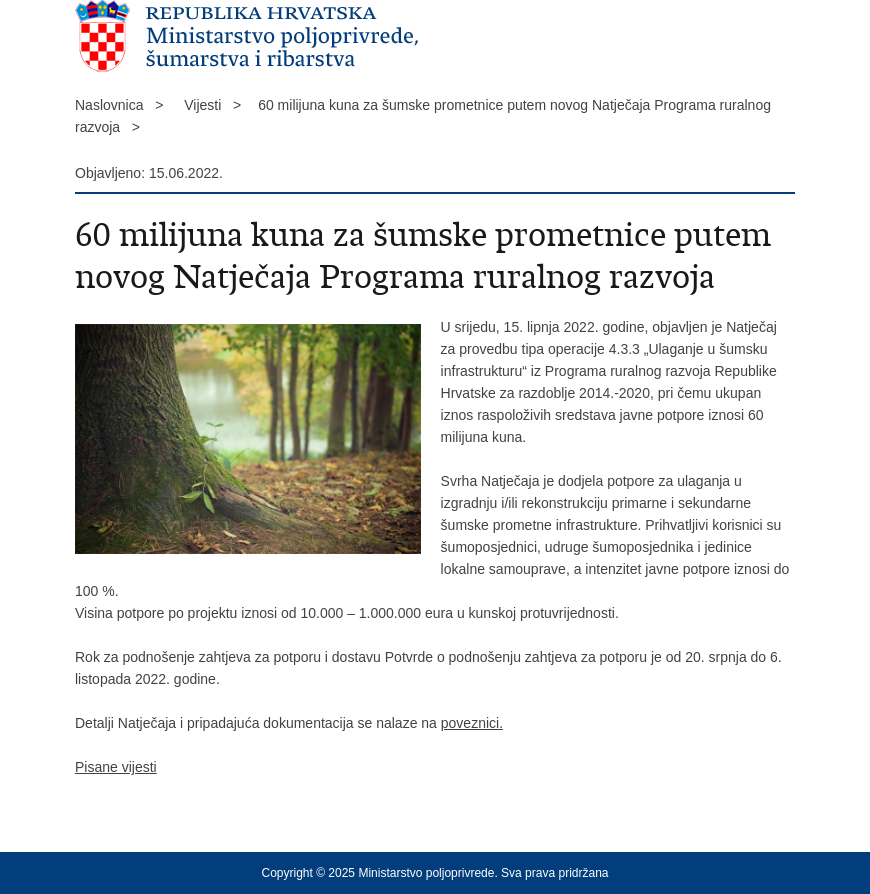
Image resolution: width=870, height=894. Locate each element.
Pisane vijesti (116, 767)
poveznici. (472, 723)
